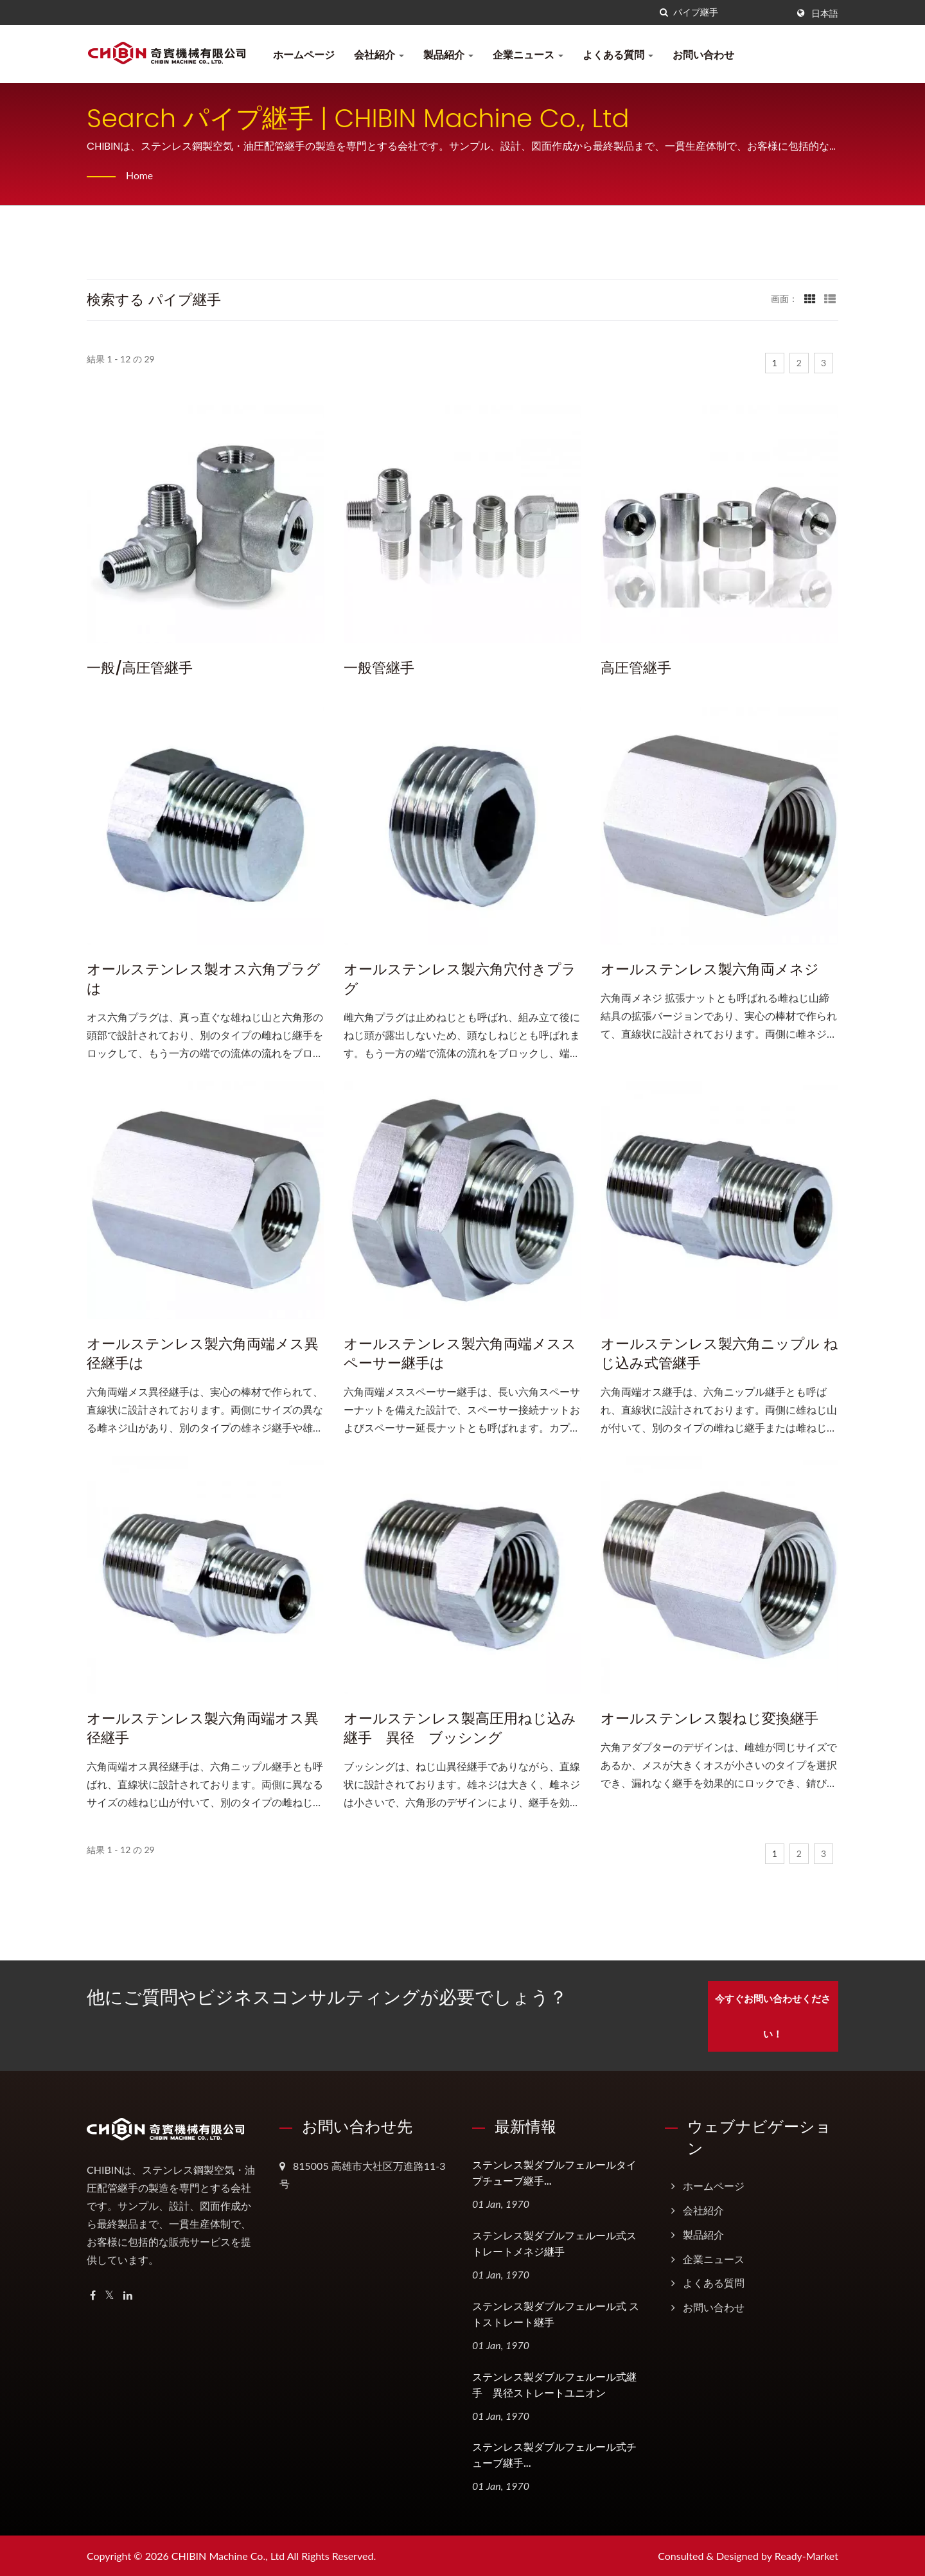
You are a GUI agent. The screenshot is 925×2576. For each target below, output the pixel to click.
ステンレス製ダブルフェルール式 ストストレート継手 (555, 2313)
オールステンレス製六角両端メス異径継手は (203, 1354)
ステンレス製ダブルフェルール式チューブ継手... (554, 2454)
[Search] (730, 12)
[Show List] (830, 298)
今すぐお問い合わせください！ (776, 2014)
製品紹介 (448, 54)
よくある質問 (618, 54)
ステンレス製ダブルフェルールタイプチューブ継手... (554, 2171)
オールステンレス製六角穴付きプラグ (460, 979)
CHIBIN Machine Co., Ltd (228, 2555)
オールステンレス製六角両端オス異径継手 (203, 1728)
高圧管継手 (636, 668)
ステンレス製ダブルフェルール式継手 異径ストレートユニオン (554, 2383)
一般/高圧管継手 (140, 668)
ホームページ (304, 54)
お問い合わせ (703, 54)
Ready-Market (806, 2555)
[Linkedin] (127, 2294)
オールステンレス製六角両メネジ (710, 969)
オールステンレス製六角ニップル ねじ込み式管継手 (719, 1354)
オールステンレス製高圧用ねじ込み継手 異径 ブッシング (460, 1728)
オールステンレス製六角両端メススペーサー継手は (460, 1354)
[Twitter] (109, 2294)
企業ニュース (528, 54)
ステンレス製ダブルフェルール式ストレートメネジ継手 (554, 2242)
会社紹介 (379, 54)
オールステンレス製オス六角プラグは (204, 979)
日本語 (824, 13)
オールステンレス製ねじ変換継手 (709, 1718)
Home (140, 175)
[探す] (663, 12)
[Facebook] (93, 2294)
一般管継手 (379, 668)
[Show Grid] (810, 298)
